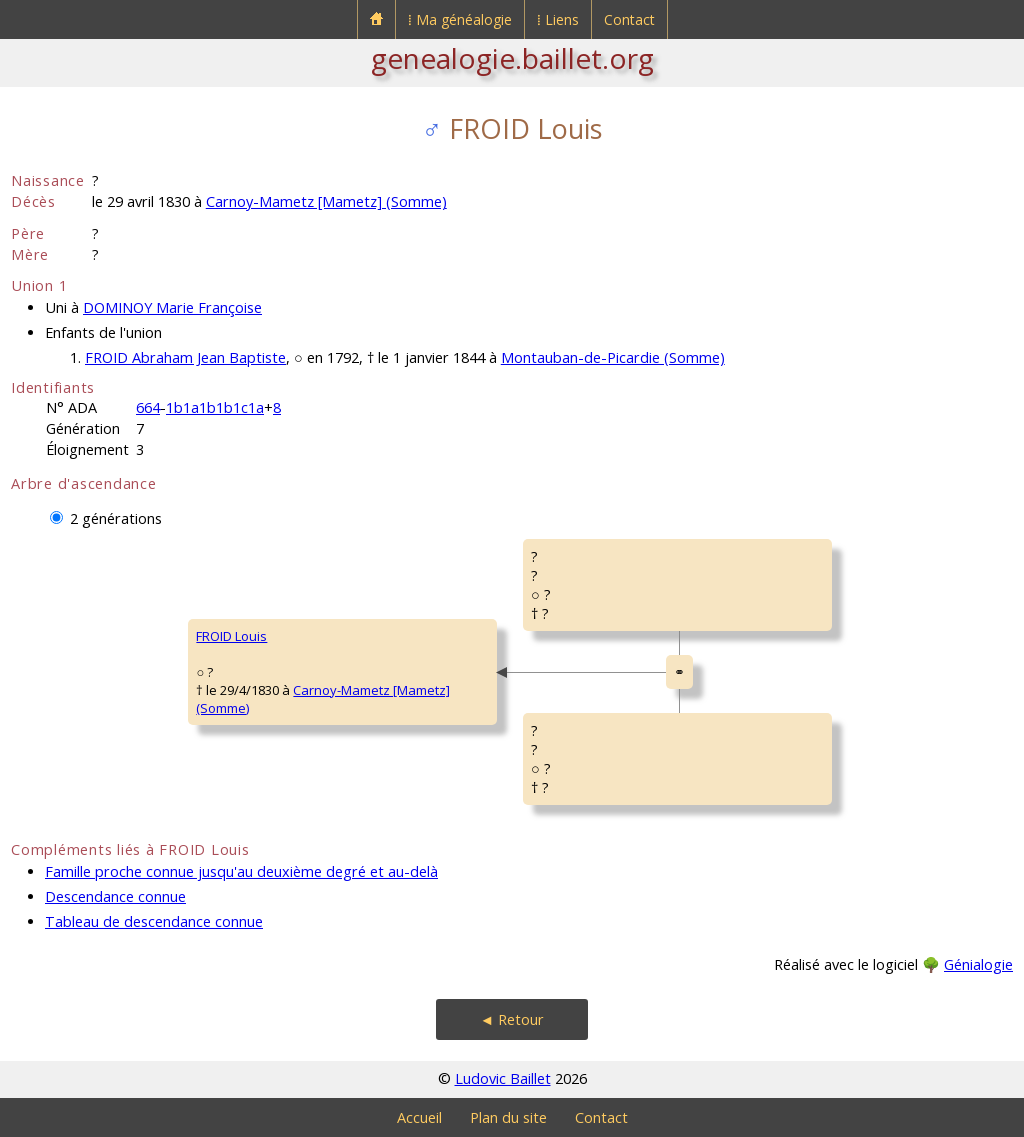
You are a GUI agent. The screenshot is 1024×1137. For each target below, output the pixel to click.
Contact (629, 19)
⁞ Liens (558, 19)
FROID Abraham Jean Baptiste (185, 357)
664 (148, 407)
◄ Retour (512, 1019)
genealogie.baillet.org (512, 58)
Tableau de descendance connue (154, 921)
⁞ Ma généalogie (460, 19)
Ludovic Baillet (503, 1078)
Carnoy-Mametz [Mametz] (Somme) (326, 201)
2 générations (116, 518)
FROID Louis (231, 636)
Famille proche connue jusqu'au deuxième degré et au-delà (241, 871)
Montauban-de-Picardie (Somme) (613, 357)
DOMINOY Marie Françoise (172, 307)
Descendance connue (115, 896)
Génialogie (978, 964)
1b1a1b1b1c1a (215, 407)
